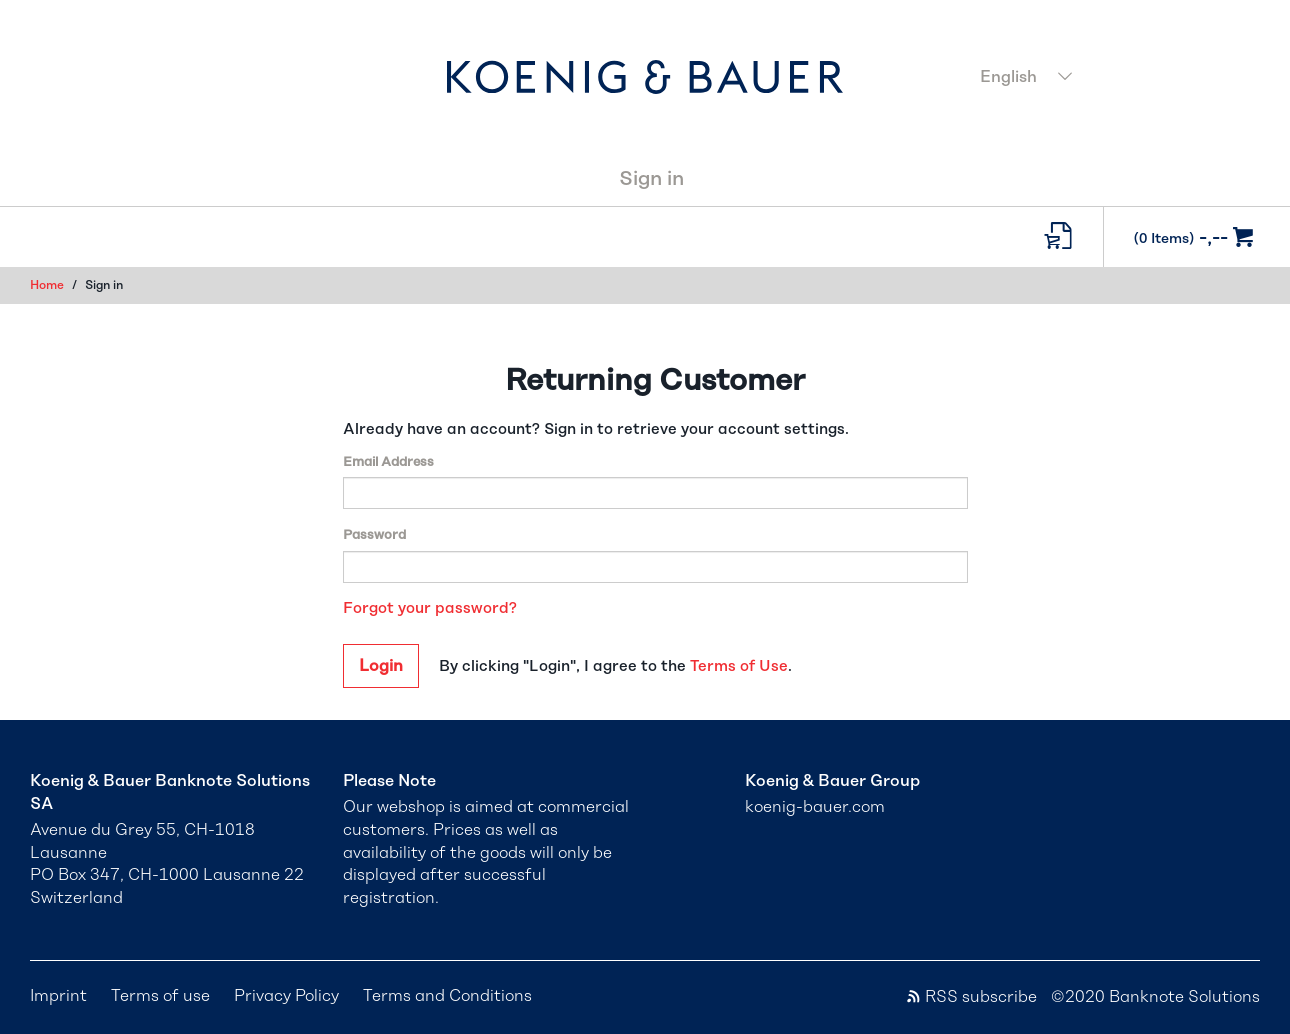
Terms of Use (739, 666)
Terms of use (160, 996)
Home (47, 285)
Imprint (58, 996)
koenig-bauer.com (815, 807)
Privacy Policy (286, 996)
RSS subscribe (971, 997)
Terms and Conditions (447, 996)
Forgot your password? (430, 608)
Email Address (388, 462)
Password (374, 535)
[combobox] (1114, 79)
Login (381, 666)
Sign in (651, 179)
